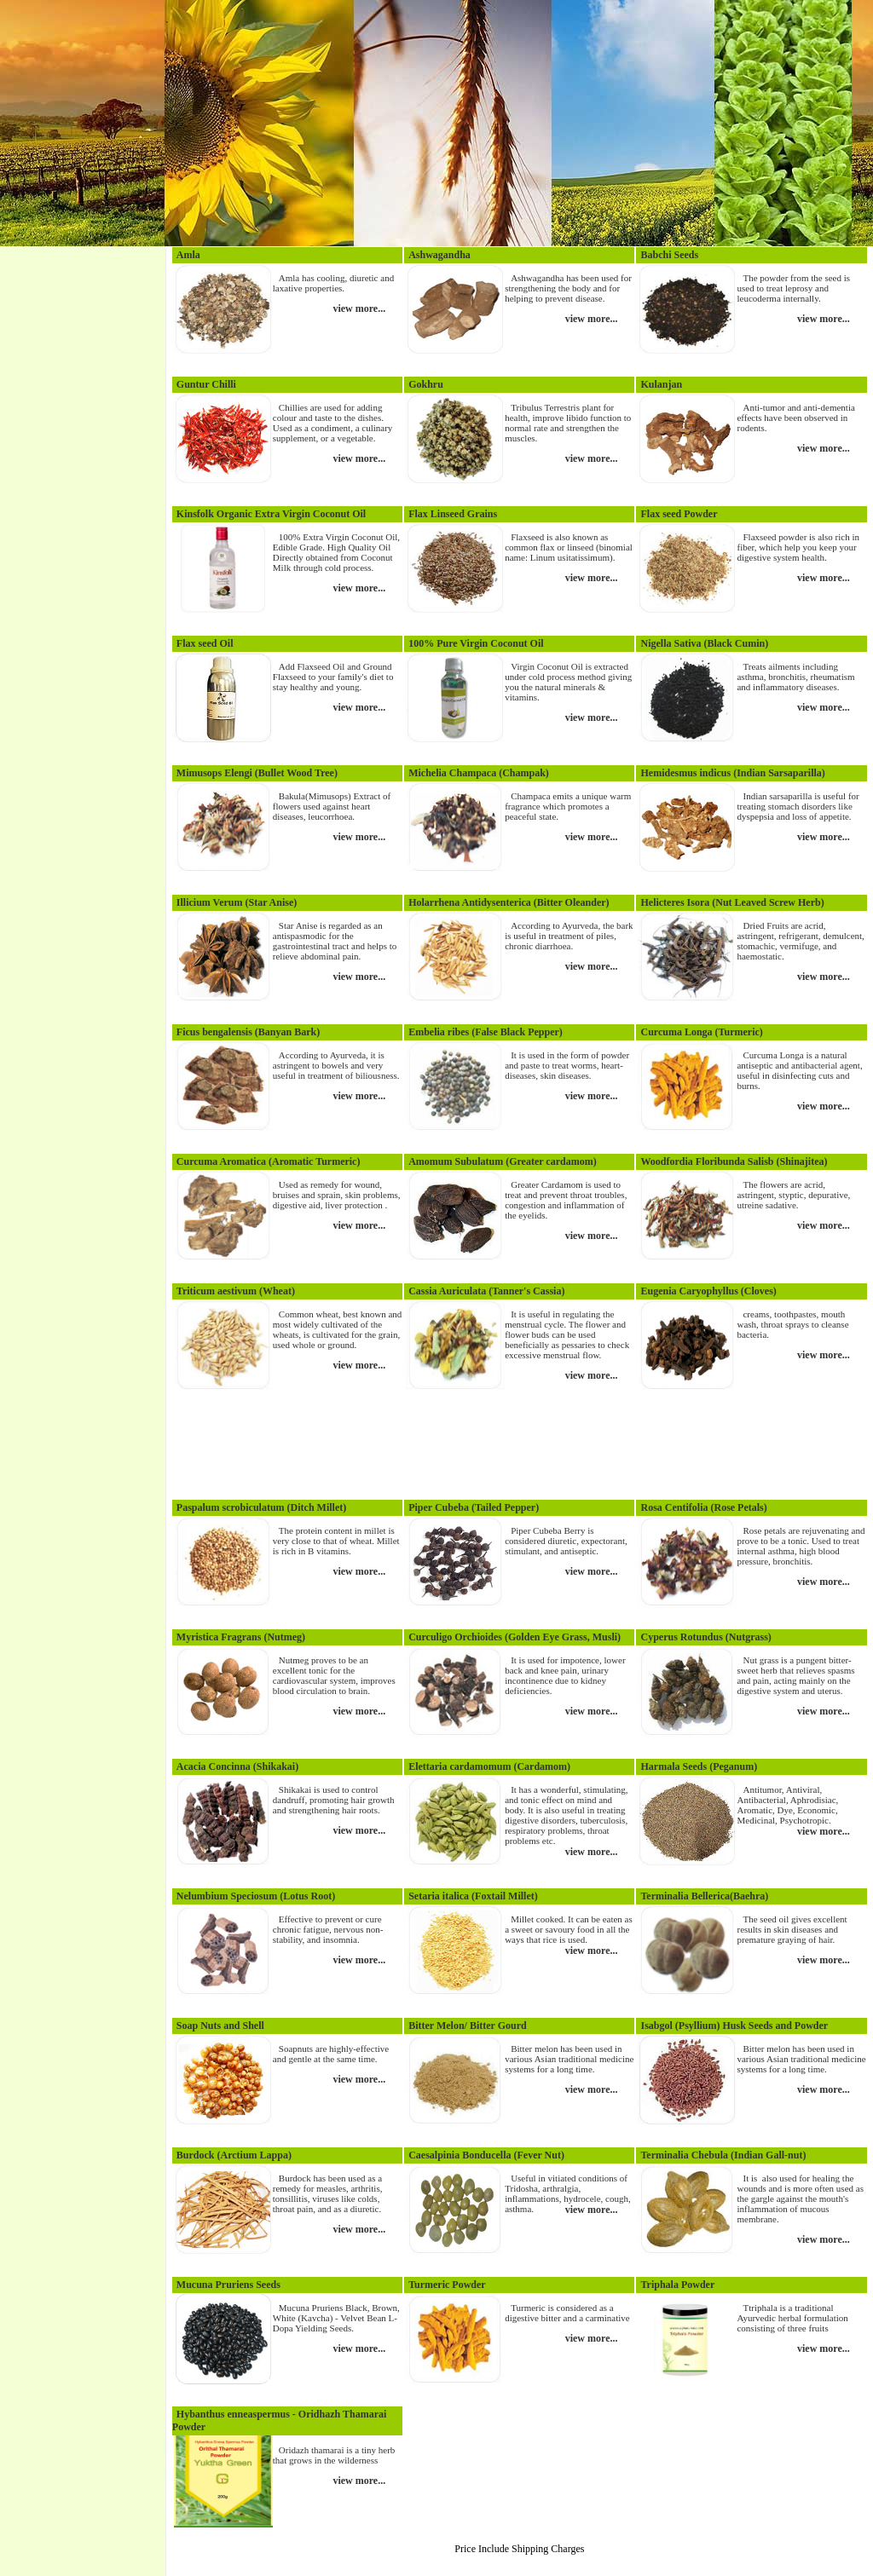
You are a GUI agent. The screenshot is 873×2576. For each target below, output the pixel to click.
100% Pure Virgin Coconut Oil (475, 643)
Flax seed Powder (678, 514)
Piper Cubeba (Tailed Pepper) (473, 1507)
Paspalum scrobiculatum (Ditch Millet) (261, 1507)
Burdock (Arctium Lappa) (234, 2155)
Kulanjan (661, 384)
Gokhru (425, 384)
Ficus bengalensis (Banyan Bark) (248, 1032)
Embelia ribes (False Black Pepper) (485, 1032)
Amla (188, 255)
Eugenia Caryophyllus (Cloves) (708, 1291)
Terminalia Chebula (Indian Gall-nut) (723, 2155)
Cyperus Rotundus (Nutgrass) (705, 1637)
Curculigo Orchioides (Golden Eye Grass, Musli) (514, 1637)
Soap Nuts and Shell (220, 2025)
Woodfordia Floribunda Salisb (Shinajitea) (733, 1161)
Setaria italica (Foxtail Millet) (473, 1896)
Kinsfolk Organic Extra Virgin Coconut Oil (271, 514)
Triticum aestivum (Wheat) (235, 1291)
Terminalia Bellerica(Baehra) (704, 1896)
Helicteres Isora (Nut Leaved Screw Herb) (732, 902)
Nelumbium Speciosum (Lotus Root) (255, 1896)
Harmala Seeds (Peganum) (698, 1766)
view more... (358, 308)
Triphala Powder (677, 2285)
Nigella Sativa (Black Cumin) (704, 643)
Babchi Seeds (669, 255)
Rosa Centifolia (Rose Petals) (703, 1507)
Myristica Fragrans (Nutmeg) (240, 1637)
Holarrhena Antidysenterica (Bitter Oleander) (508, 902)
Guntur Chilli (206, 384)
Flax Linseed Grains (452, 514)
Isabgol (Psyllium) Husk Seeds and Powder (734, 2025)
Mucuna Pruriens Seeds (228, 2285)
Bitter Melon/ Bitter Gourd (467, 2025)
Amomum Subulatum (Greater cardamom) (502, 1161)
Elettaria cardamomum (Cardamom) (489, 1766)
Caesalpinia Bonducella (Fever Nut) (486, 2155)
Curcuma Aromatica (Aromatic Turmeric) (268, 1161)
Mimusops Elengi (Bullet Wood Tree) (257, 773)
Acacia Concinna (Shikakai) (237, 1766)
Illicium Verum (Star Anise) (236, 902)
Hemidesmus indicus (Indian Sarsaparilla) (732, 773)
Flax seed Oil (205, 643)
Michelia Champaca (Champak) (478, 773)
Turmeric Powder (447, 2285)
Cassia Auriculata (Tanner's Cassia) (486, 1291)
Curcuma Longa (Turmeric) (701, 1032)
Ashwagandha (439, 255)
